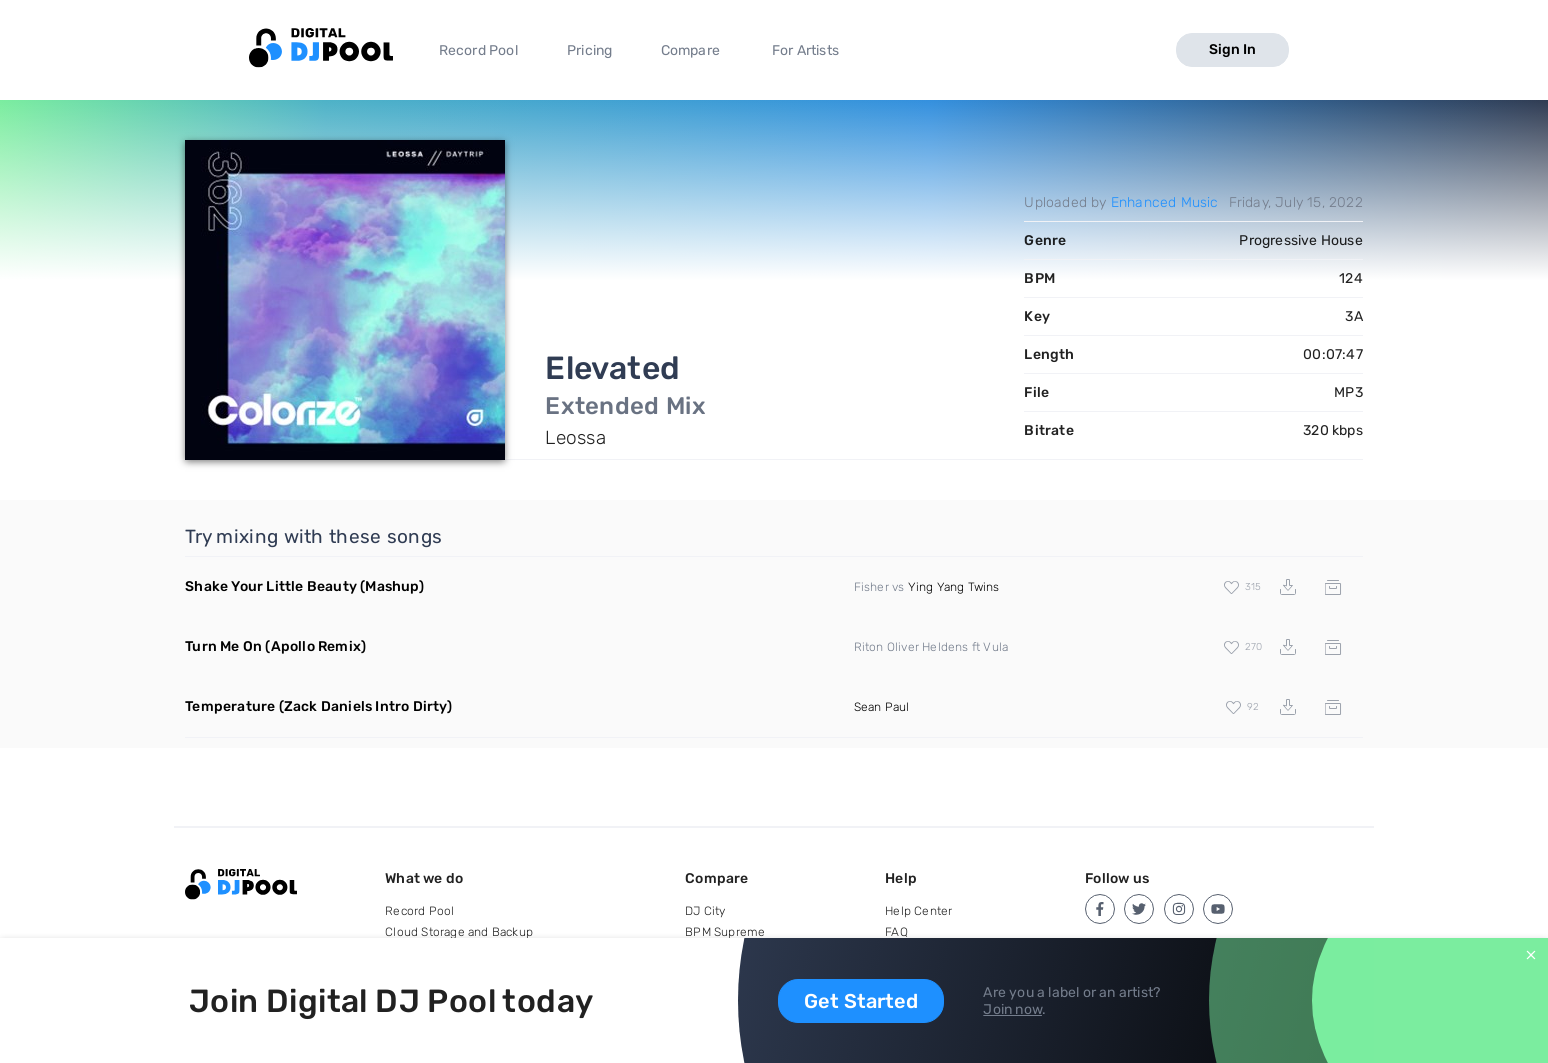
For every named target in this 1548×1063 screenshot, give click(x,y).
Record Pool (478, 50)
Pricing (589, 50)
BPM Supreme (725, 932)
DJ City (705, 911)
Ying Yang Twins (954, 587)
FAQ (896, 932)
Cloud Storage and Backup (459, 932)
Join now (1012, 1009)
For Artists (805, 50)
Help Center (918, 911)
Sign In (1232, 49)
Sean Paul (882, 707)
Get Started (861, 1001)
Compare (690, 50)
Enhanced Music (1165, 202)
